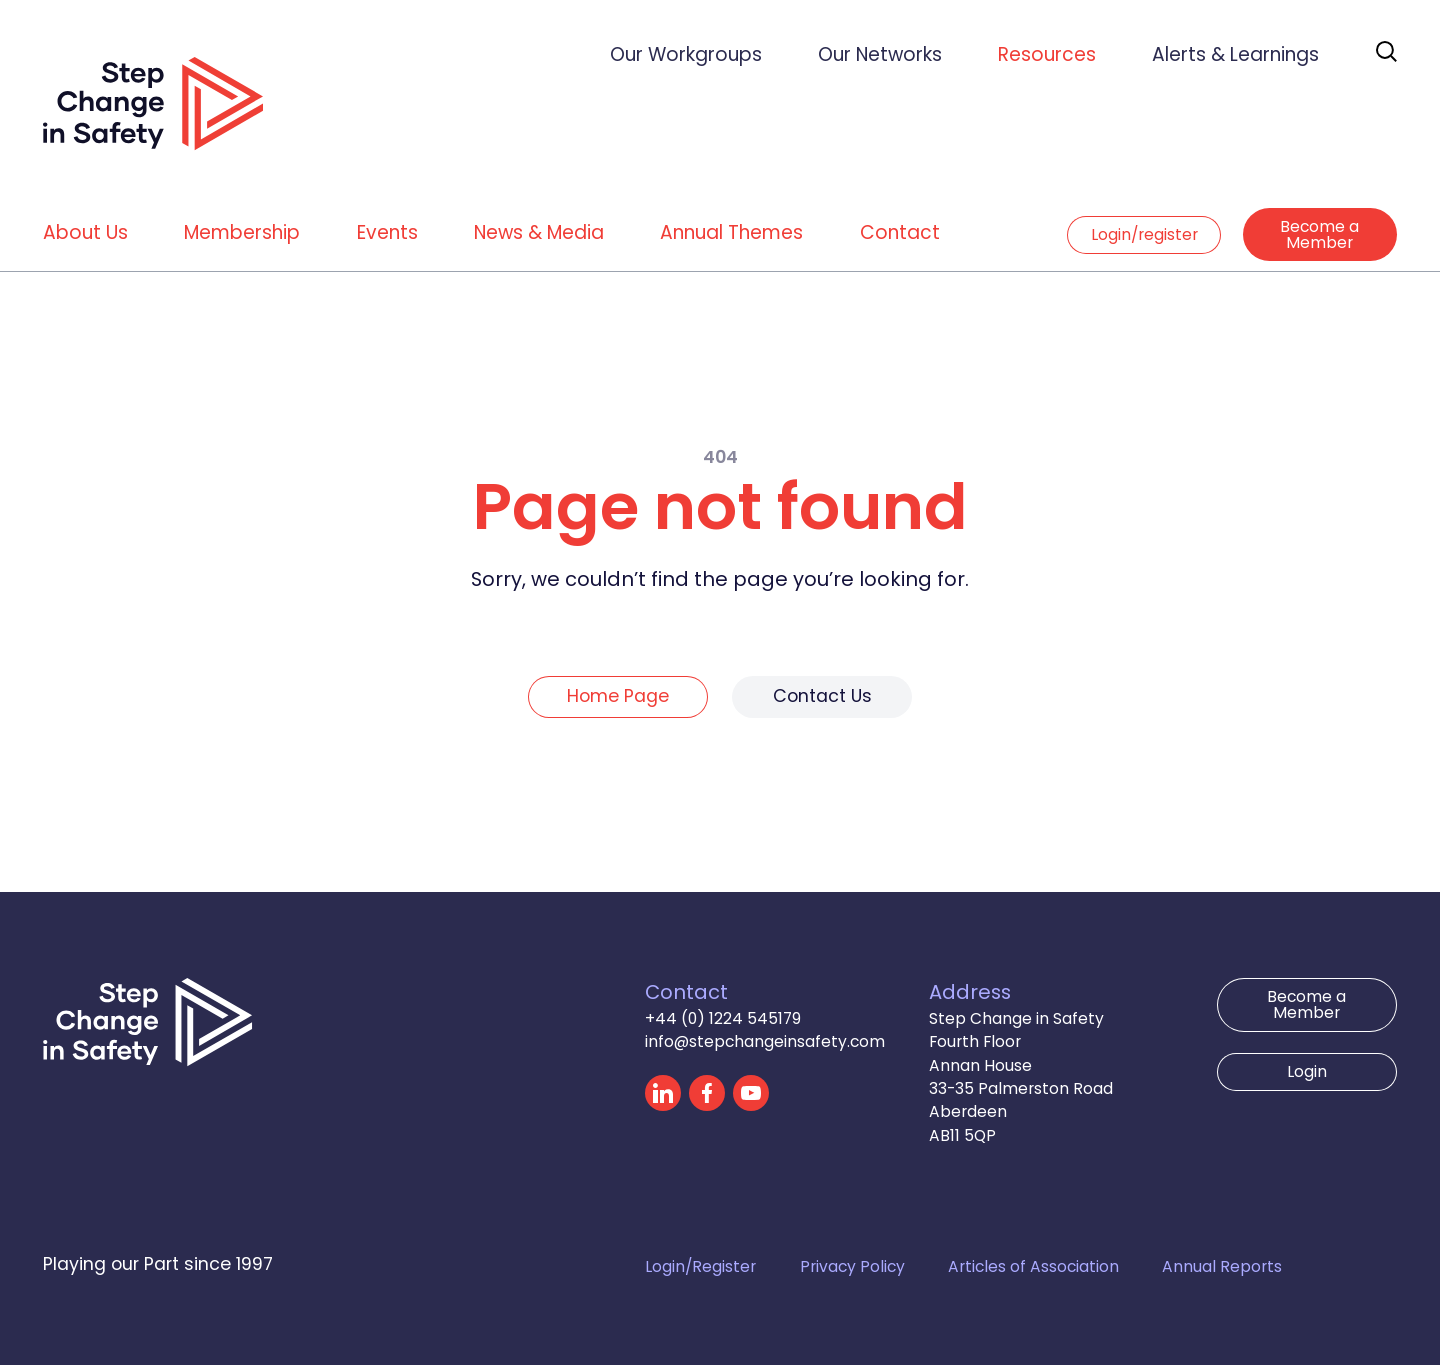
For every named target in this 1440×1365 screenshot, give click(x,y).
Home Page (618, 696)
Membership (242, 232)
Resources (1047, 54)
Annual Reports (1222, 1266)
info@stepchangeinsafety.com (765, 1041)
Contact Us (822, 696)
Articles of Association (1033, 1266)
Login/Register (700, 1266)
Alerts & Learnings (1235, 54)
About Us (85, 232)
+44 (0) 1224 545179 (723, 1018)
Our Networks (880, 54)
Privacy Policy (852, 1266)
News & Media (539, 232)
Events (387, 232)
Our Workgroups (686, 54)
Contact (900, 232)
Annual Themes (731, 232)
